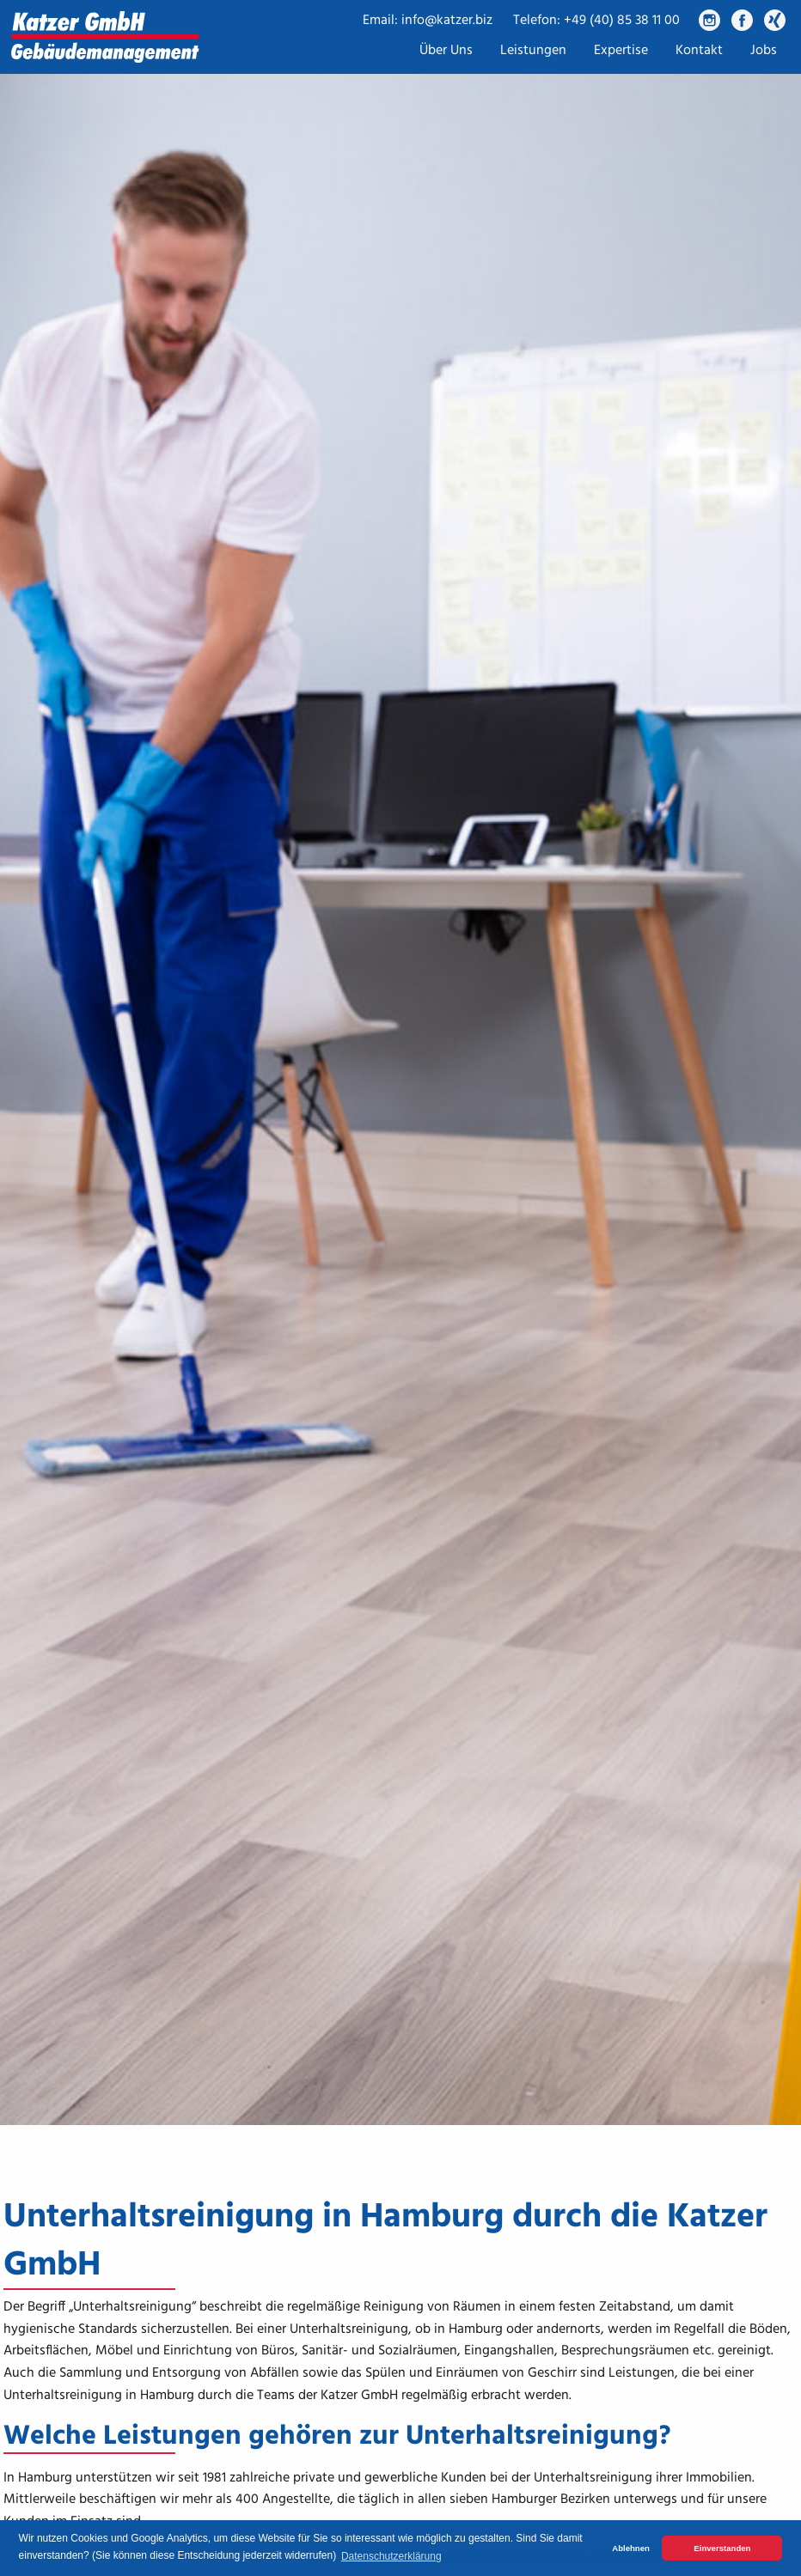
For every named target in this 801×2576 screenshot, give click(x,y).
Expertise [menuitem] (621, 51)
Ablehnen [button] (631, 2548)
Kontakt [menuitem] (699, 51)
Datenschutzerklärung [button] (391, 2556)
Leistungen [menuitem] (533, 51)
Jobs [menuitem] (763, 51)
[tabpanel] (400, 1062)
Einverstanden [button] (722, 2548)
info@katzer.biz (446, 20)
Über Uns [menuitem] (446, 51)
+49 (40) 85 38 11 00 (622, 20)
